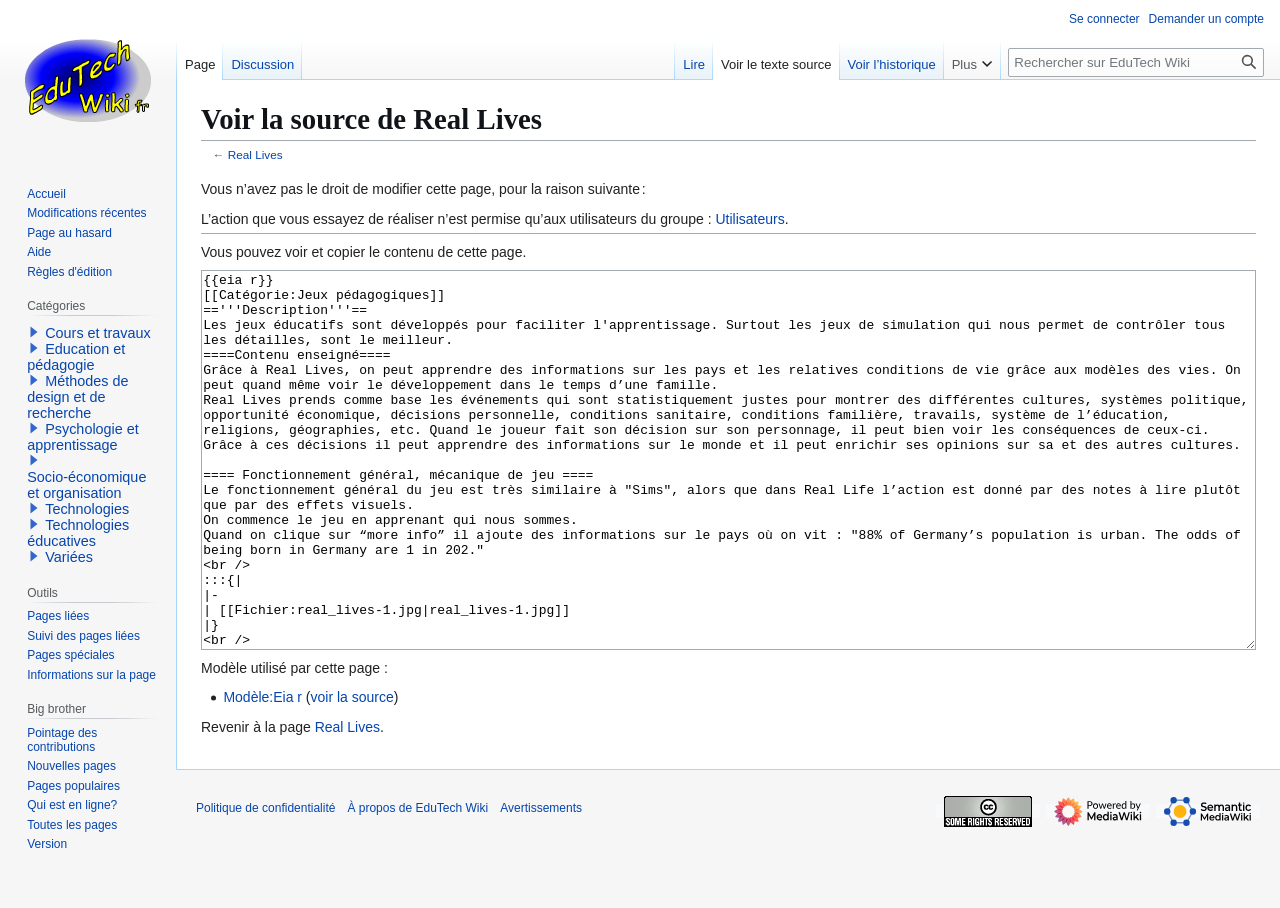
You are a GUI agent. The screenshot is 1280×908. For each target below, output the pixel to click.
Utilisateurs (749, 219)
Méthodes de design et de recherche (77, 397)
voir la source (352, 772)
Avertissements (541, 883)
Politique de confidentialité (265, 883)
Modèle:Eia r (262, 772)
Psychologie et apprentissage (83, 437)
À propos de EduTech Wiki (417, 883)
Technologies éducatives (78, 533)
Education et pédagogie (76, 357)
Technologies (87, 509)
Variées (69, 557)
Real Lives (255, 154)
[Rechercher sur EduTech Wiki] (1136, 62)
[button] (34, 332)
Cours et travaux (98, 333)
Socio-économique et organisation (86, 485)
